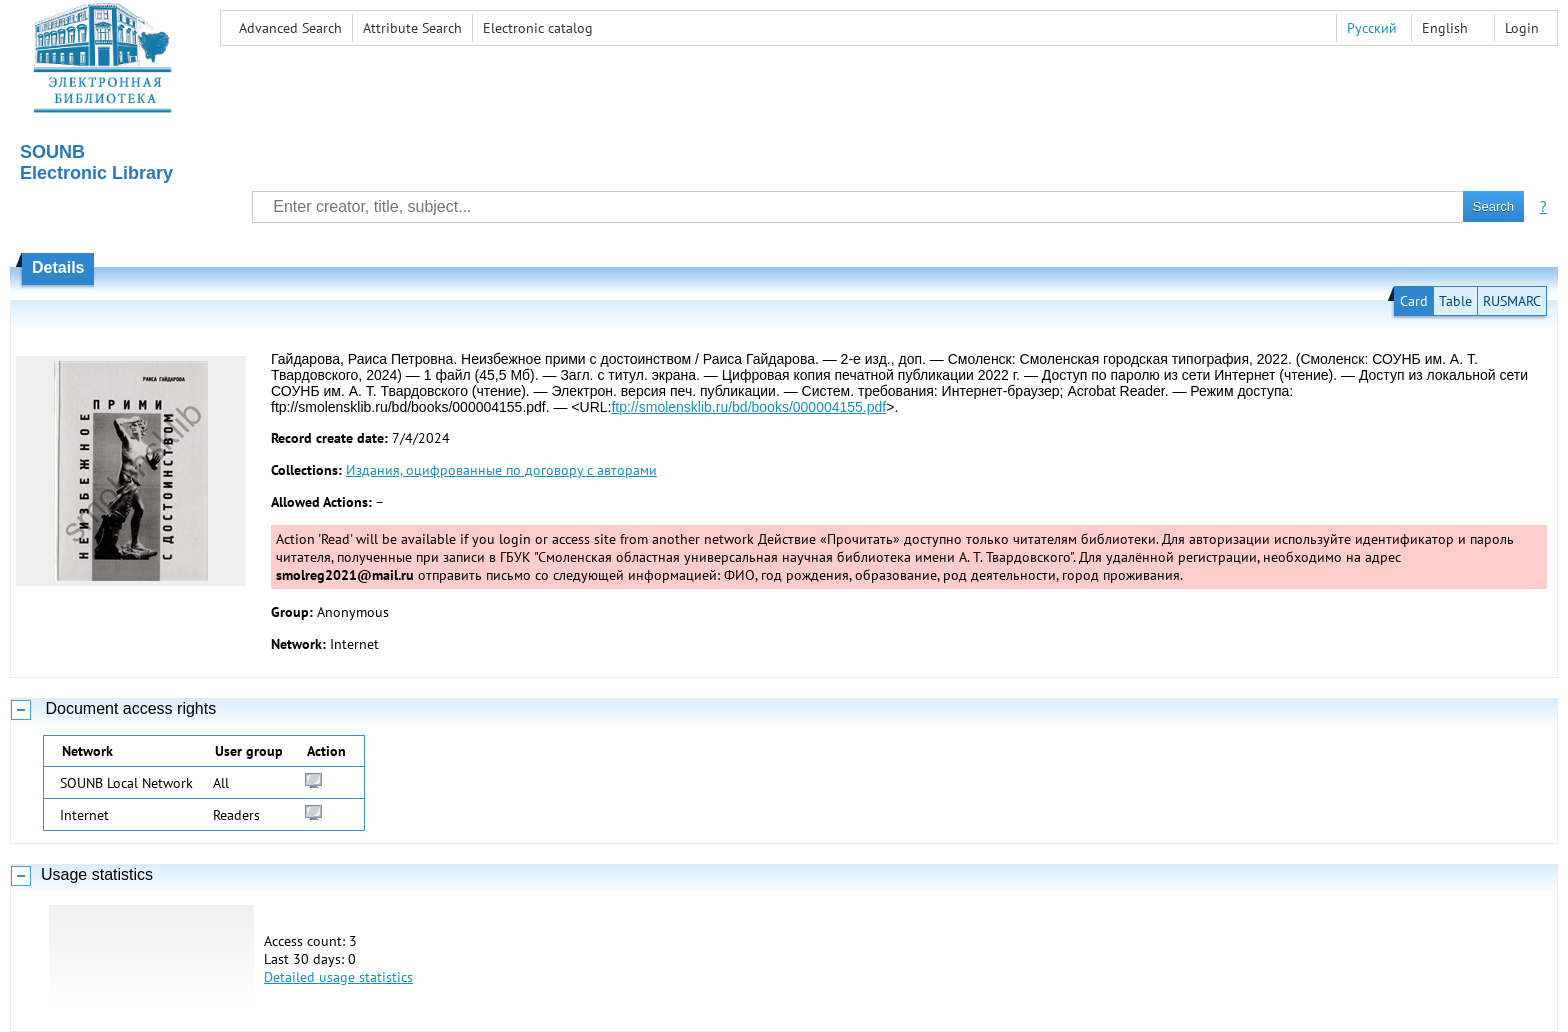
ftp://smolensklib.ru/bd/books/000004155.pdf (748, 407)
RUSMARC (1512, 301)
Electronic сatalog (538, 28)
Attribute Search (412, 28)
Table (1455, 301)
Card (1414, 301)
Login (1522, 28)
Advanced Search (290, 28)
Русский (1372, 28)
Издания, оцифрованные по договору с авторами (501, 470)
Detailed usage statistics (338, 977)
